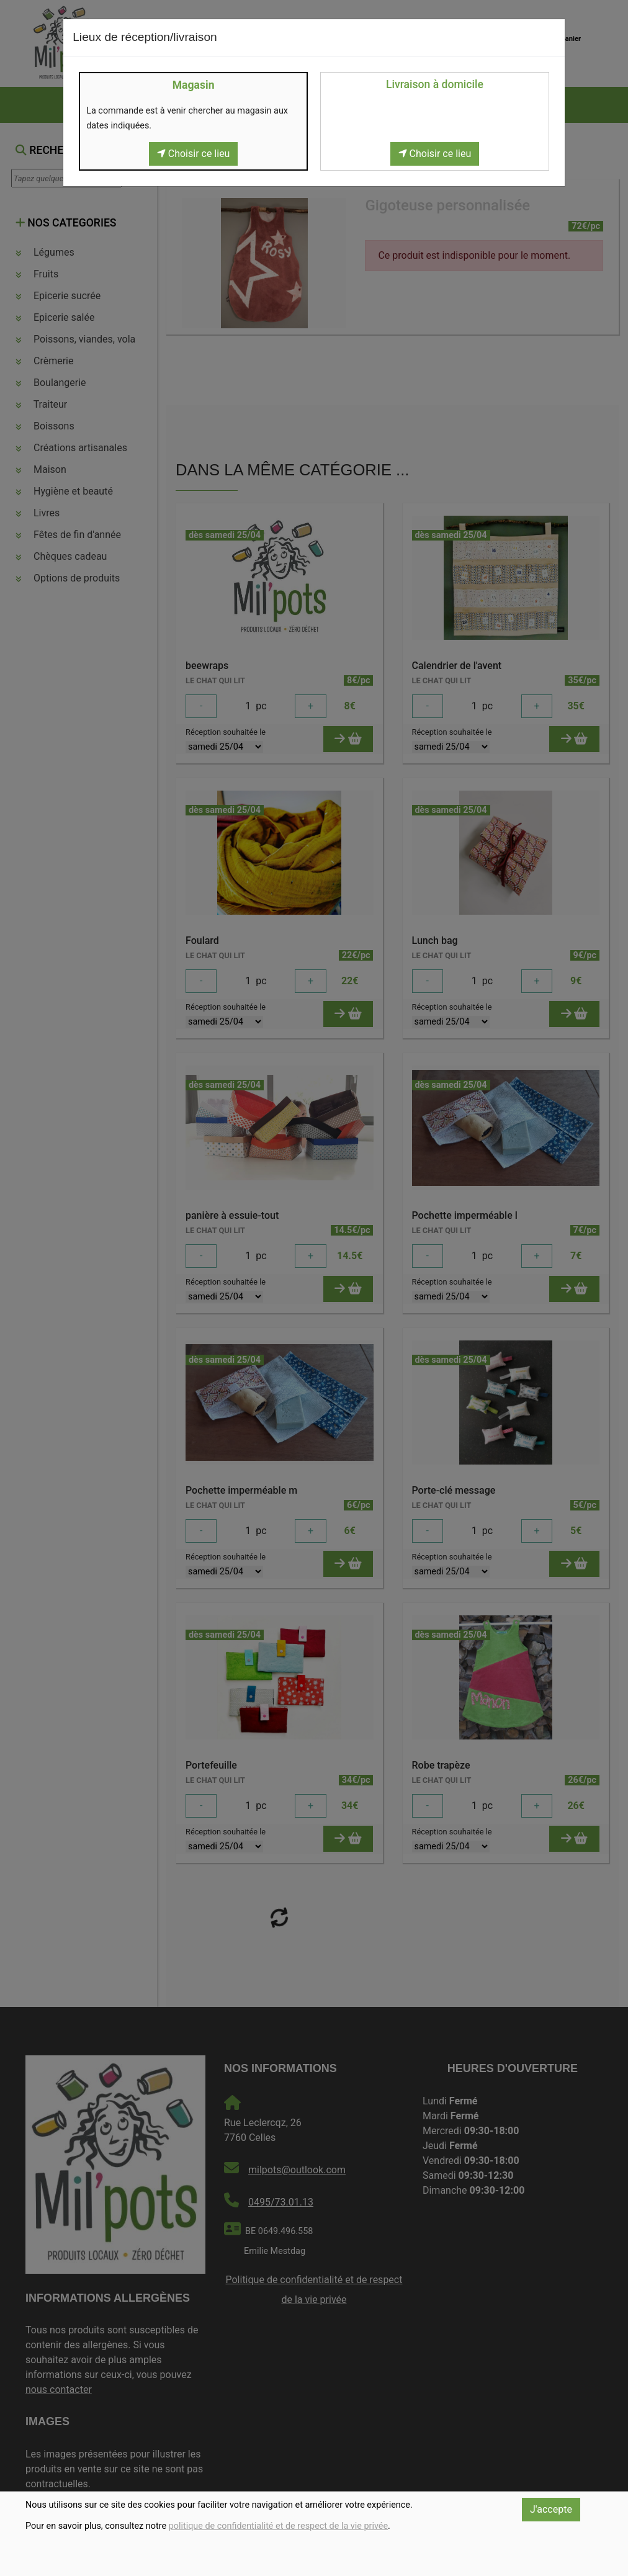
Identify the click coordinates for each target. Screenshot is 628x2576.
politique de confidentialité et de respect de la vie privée (278, 2526)
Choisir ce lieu (193, 153)
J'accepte (551, 2509)
